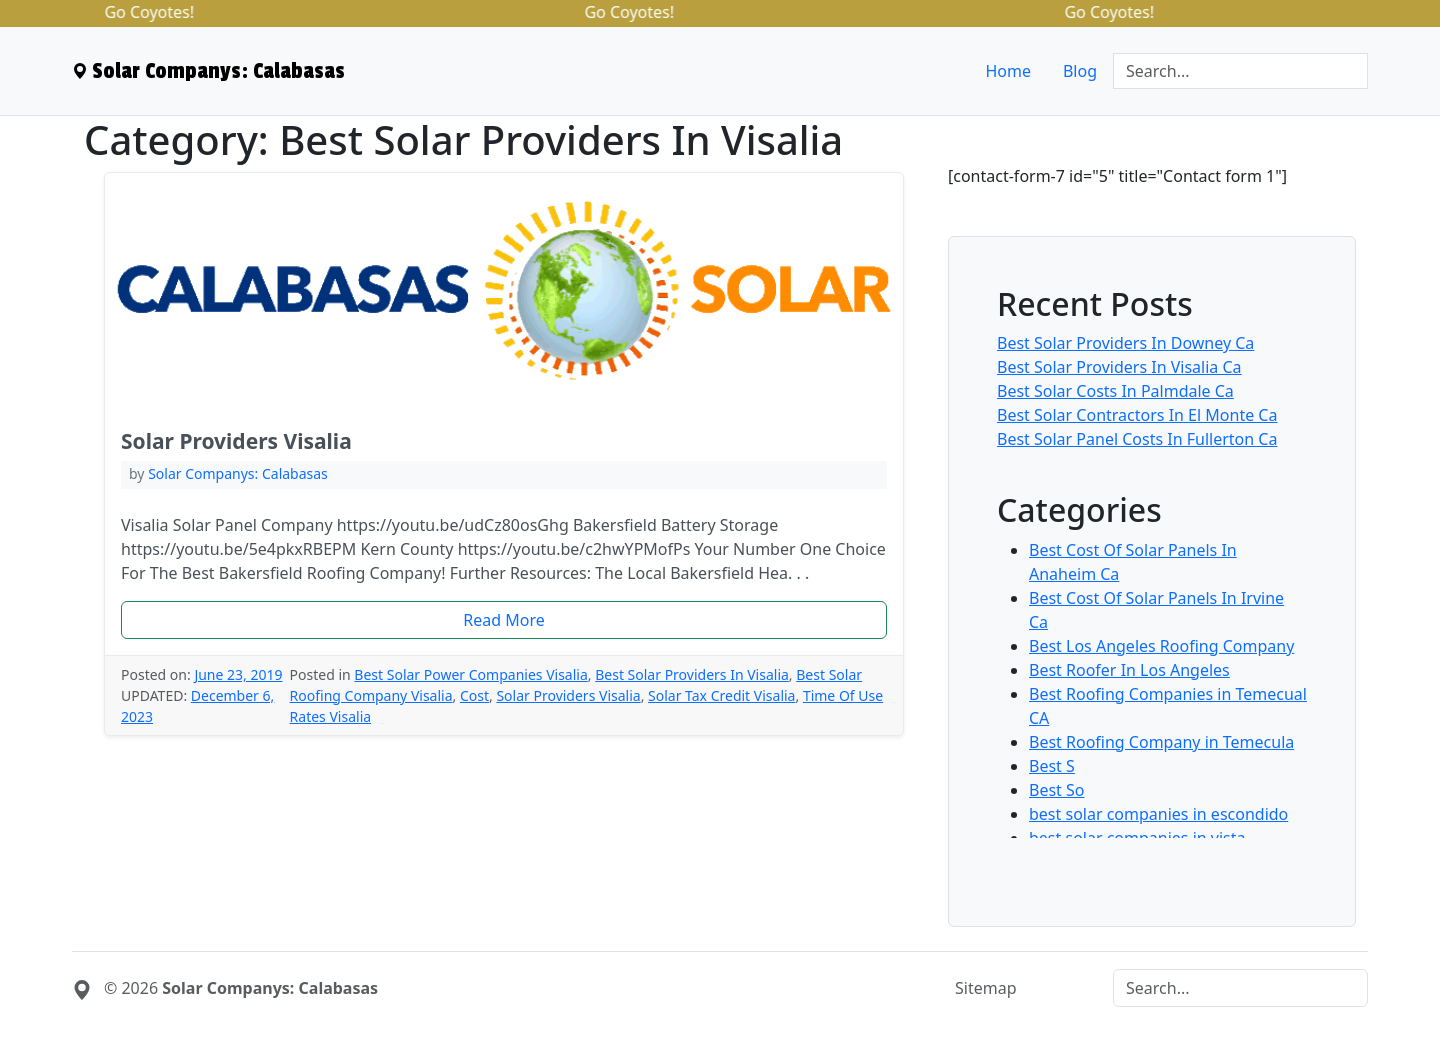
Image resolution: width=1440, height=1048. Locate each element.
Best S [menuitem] (1052, 766)
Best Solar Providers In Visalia (692, 674)
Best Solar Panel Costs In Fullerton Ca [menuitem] (1137, 439)
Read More (503, 620)
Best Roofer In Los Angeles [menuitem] (1129, 670)
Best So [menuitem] (1057, 790)
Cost (474, 695)
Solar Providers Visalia (236, 441)
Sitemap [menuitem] (986, 988)
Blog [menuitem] (1080, 71)
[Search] (1240, 71)
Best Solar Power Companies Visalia (470, 674)
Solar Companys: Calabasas (238, 473)
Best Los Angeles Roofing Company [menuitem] (1161, 646)
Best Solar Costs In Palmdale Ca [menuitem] (1115, 391)
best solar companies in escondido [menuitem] (1158, 814)
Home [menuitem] (1008, 71)
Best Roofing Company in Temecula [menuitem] (1161, 742)
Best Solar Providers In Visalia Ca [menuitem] (1119, 367)
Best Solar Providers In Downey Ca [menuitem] (1125, 343)
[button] (504, 620)
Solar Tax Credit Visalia (721, 695)
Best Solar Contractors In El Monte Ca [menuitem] (1137, 415)
